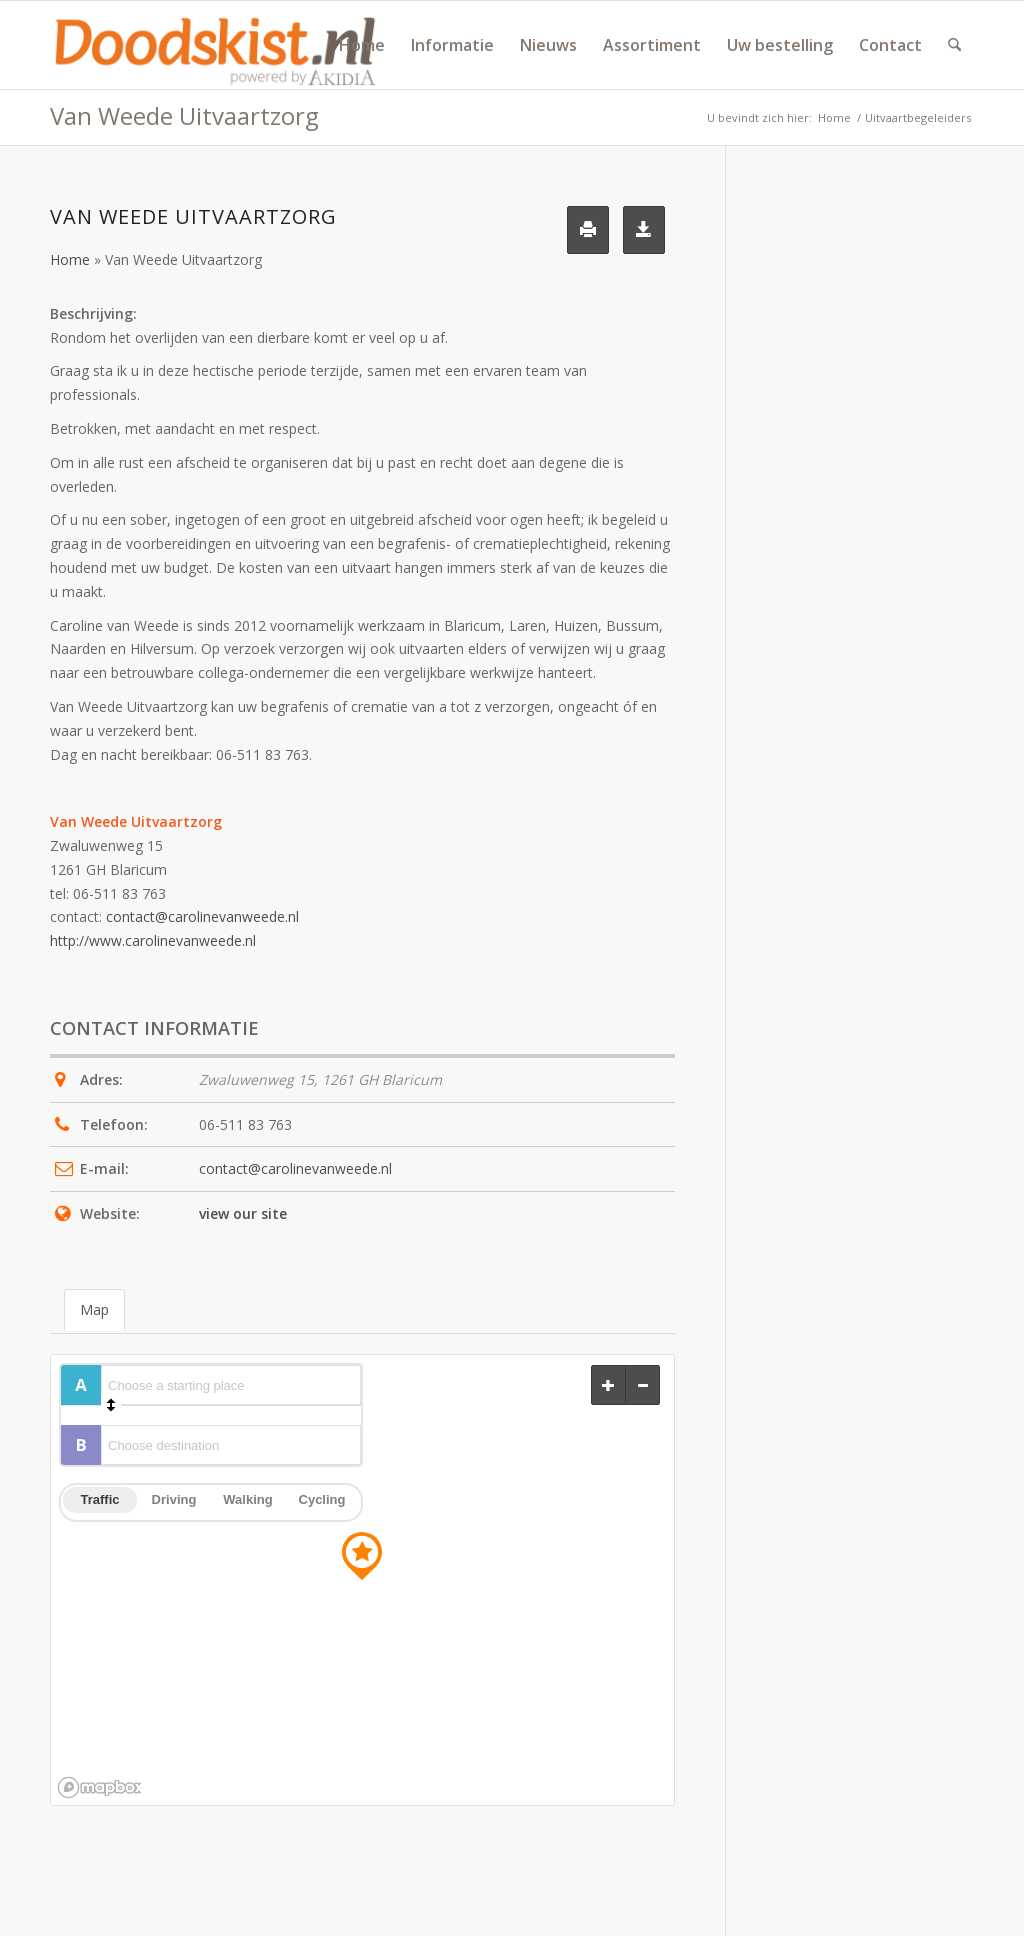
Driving (174, 1499)
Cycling (322, 1499)
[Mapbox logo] (99, 1787)
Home (70, 259)
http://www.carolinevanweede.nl (153, 940)
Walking (247, 1499)
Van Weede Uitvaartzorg (184, 115)
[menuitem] (362, 45)
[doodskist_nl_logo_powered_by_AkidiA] (216, 45)
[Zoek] (954, 45)
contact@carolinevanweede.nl (202, 916)
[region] (362, 1580)
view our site (243, 1213)
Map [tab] (94, 1309)
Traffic (99, 1499)
